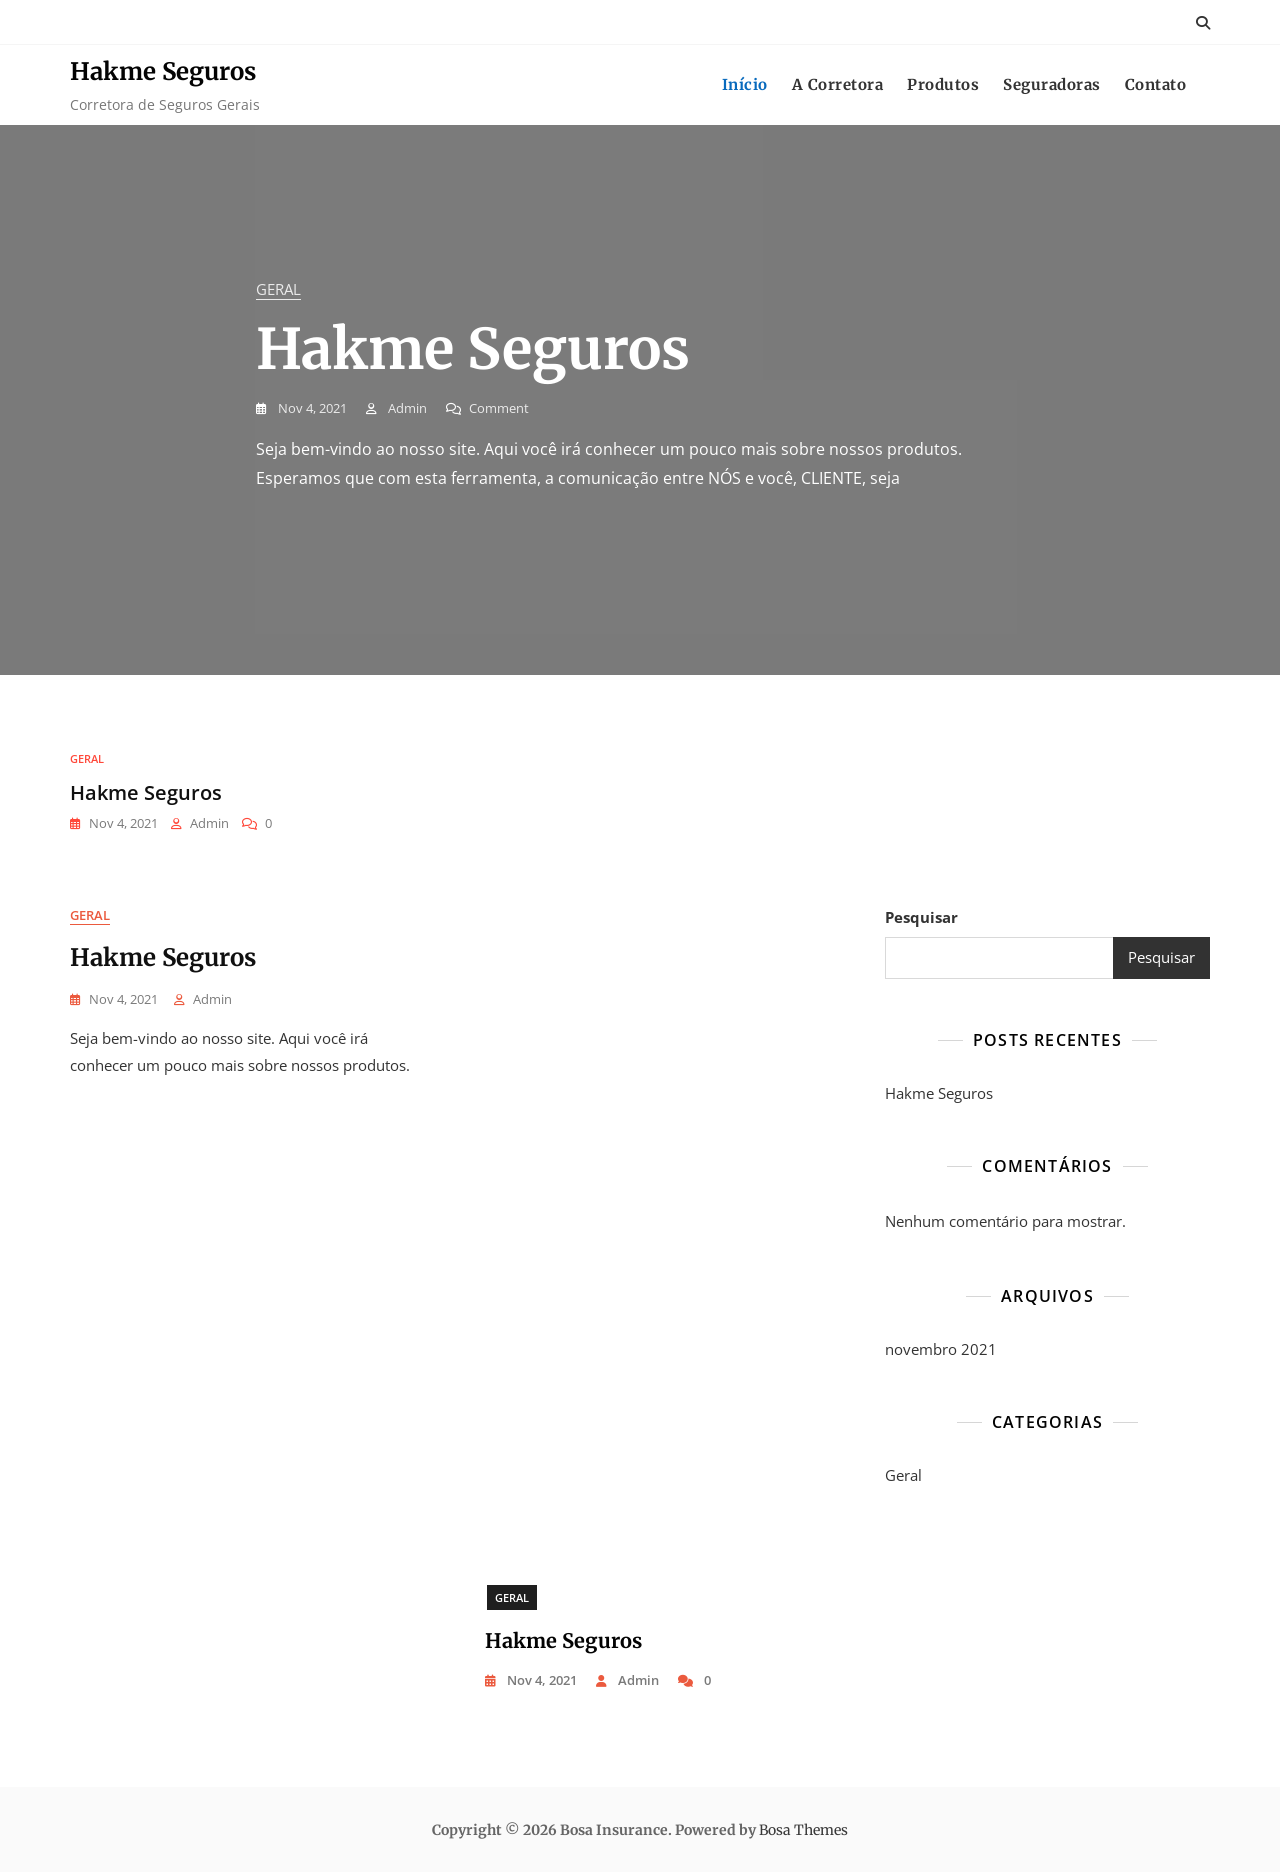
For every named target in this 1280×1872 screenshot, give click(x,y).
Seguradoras (1052, 84)
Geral (278, 289)
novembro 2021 (941, 1349)
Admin (406, 408)
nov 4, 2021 (311, 408)
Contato (1156, 84)
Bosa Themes (803, 1830)
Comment (499, 408)
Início (745, 84)
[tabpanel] (640, 400)
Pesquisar (921, 917)
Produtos (943, 84)
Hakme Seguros (163, 71)
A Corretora (838, 84)
